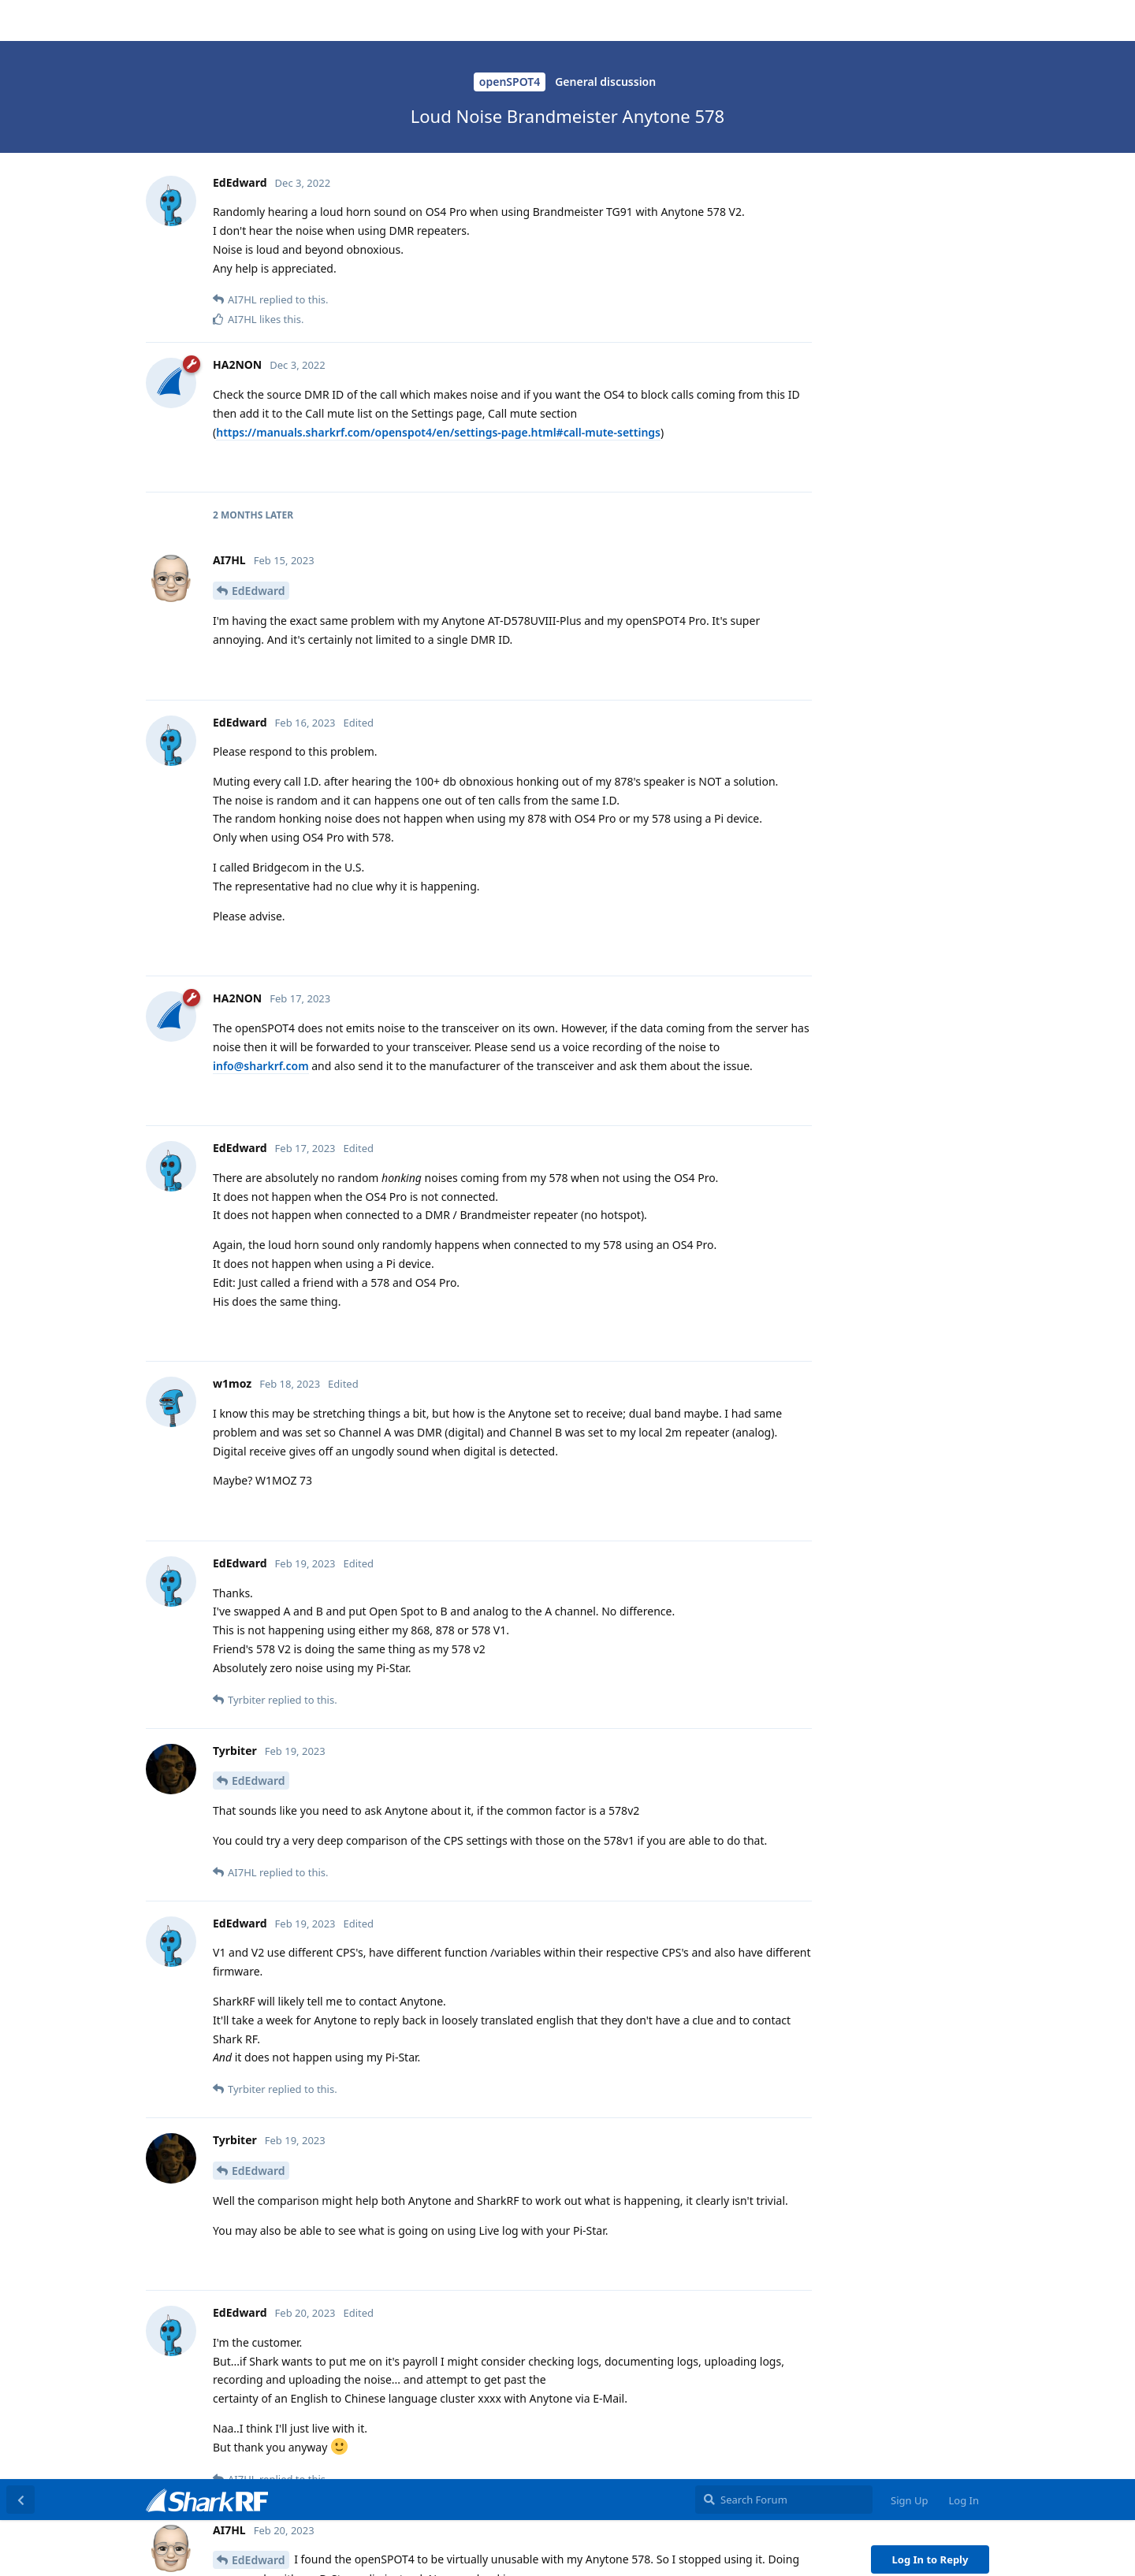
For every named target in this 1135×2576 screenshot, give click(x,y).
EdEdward (258, 80)
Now (885, 390)
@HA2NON (246, 382)
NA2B (247, 1894)
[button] (470, 2549)
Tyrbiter (253, 213)
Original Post (905, 125)
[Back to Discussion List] (20, 20)
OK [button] (1093, 2547)
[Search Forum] (784, 20)
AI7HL (248, 626)
